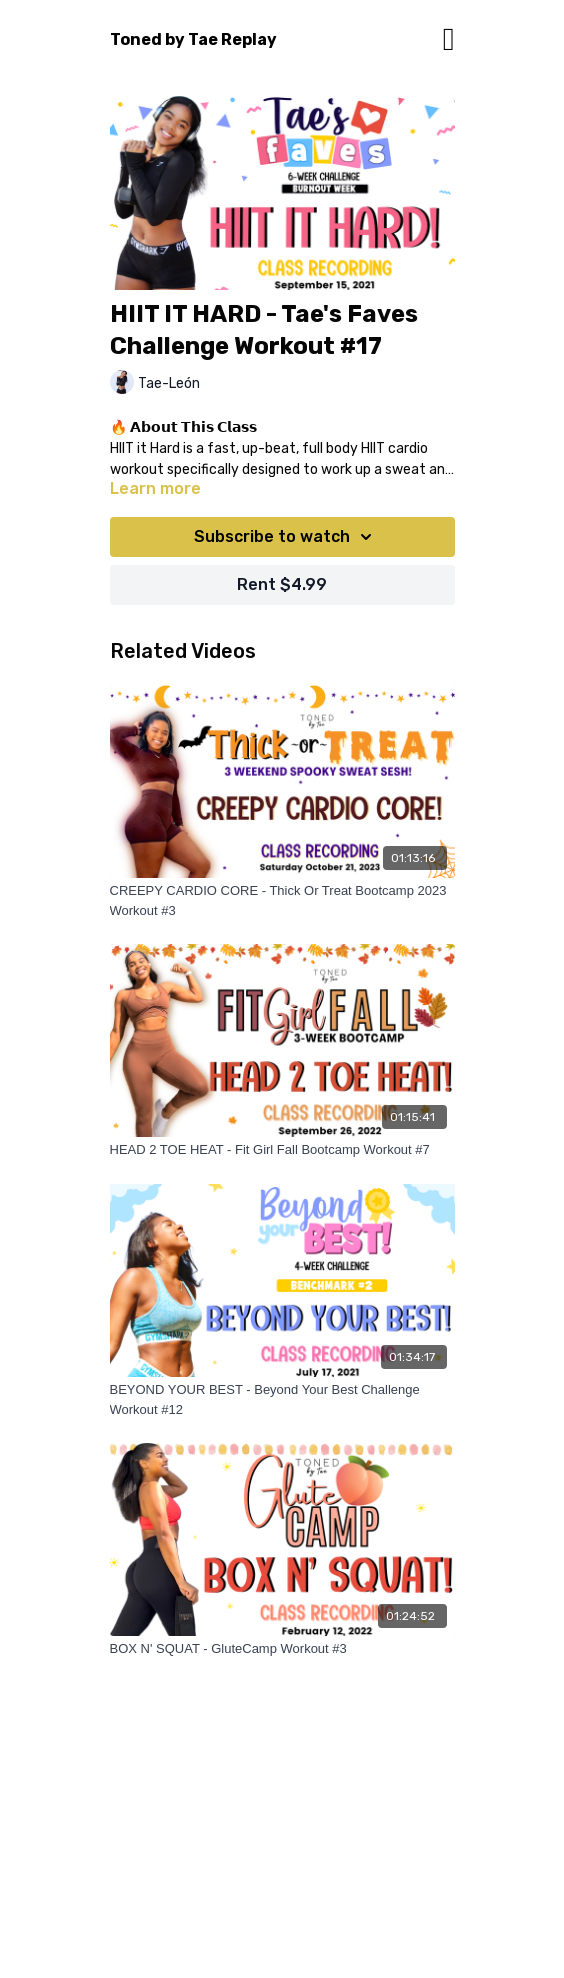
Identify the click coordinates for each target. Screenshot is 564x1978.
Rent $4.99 (282, 584)
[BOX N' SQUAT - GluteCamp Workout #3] (282, 1649)
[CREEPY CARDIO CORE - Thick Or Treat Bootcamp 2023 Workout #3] (282, 900)
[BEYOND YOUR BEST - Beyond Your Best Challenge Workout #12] (282, 1399)
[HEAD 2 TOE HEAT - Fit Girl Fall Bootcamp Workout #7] (282, 1150)
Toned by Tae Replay (193, 39)
